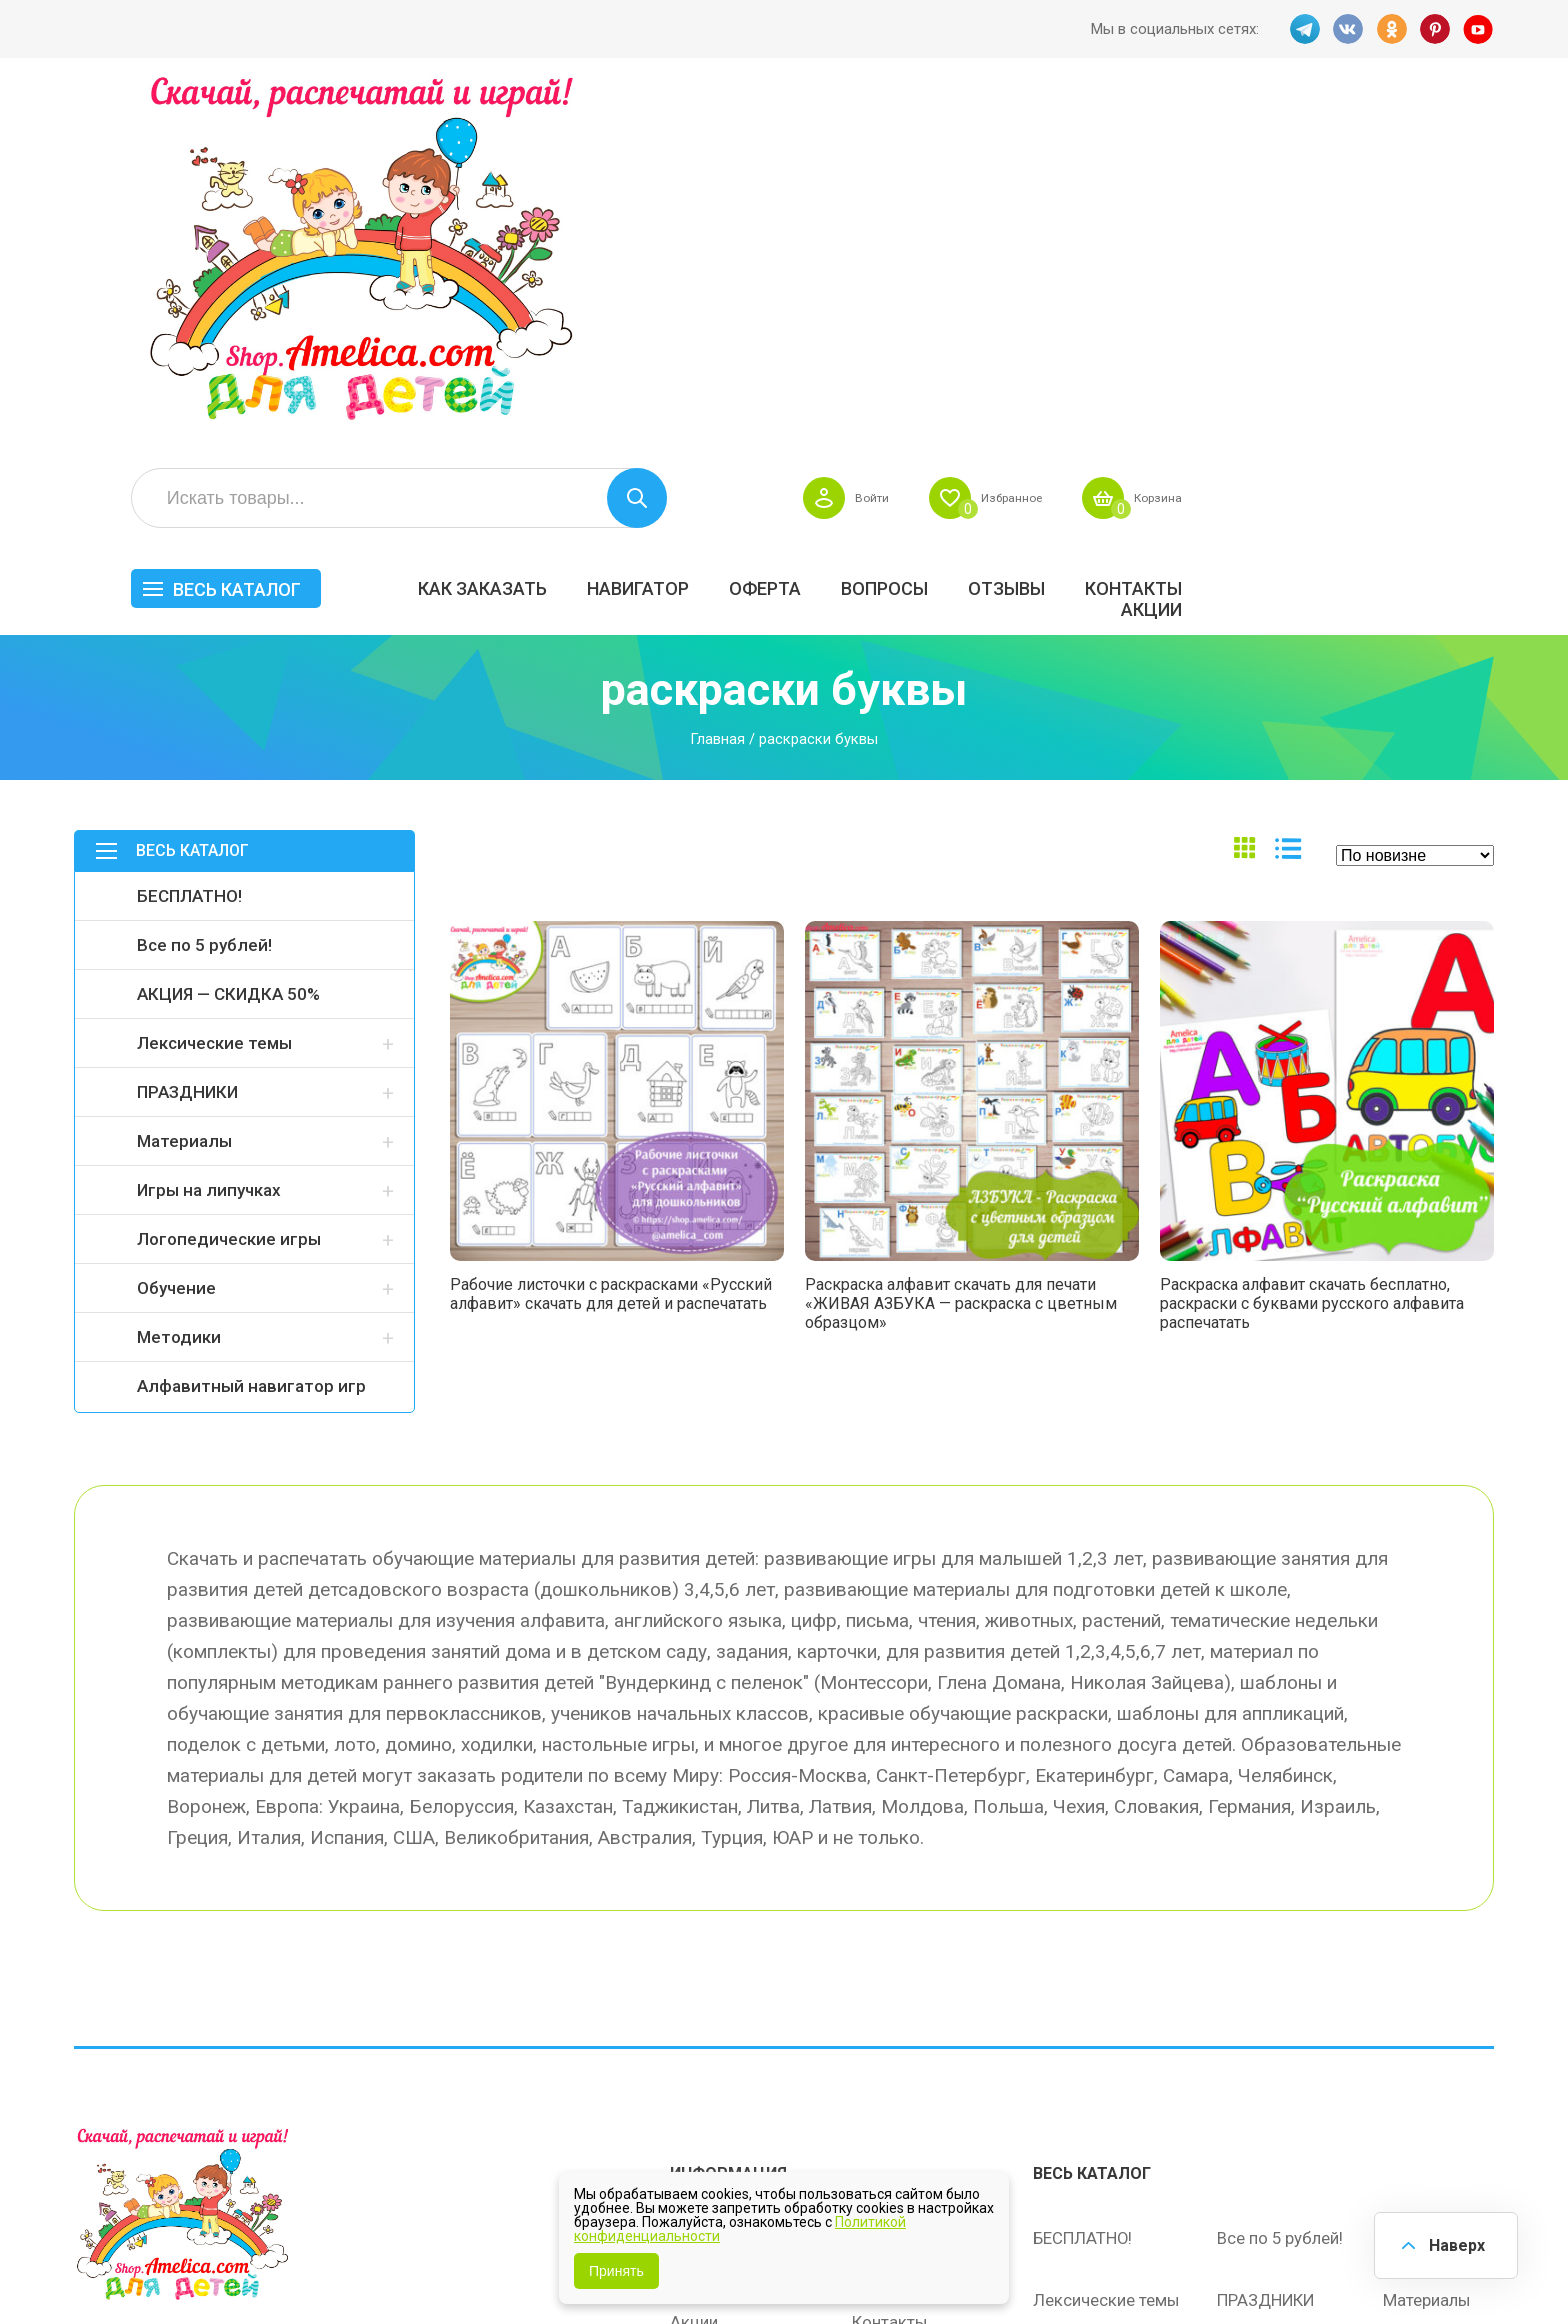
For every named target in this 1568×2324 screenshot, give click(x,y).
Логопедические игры (229, 887)
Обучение (176, 936)
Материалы (184, 789)
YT (1479, 29)
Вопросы (1189, 226)
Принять (616, 2271)
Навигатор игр (907, 1881)
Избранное (1297, 136)
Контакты (1438, 226)
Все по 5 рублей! (204, 593)
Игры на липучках (209, 838)
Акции (1456, 247)
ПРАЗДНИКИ (187, 740)
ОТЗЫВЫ (1311, 226)
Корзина (1457, 136)
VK (1347, 29)
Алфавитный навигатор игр (251, 1034)
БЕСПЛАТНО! (189, 544)
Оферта (1070, 226)
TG (1303, 29)
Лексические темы (214, 691)
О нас (873, 2007)
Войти (1146, 136)
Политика (707, 2049)
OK (1391, 29)
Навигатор (943, 226)
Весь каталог (542, 227)
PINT (1435, 29)
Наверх (1454, 2243)
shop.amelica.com (381, 2263)
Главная (717, 386)
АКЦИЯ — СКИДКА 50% (228, 642)
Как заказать (787, 226)
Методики (179, 985)
